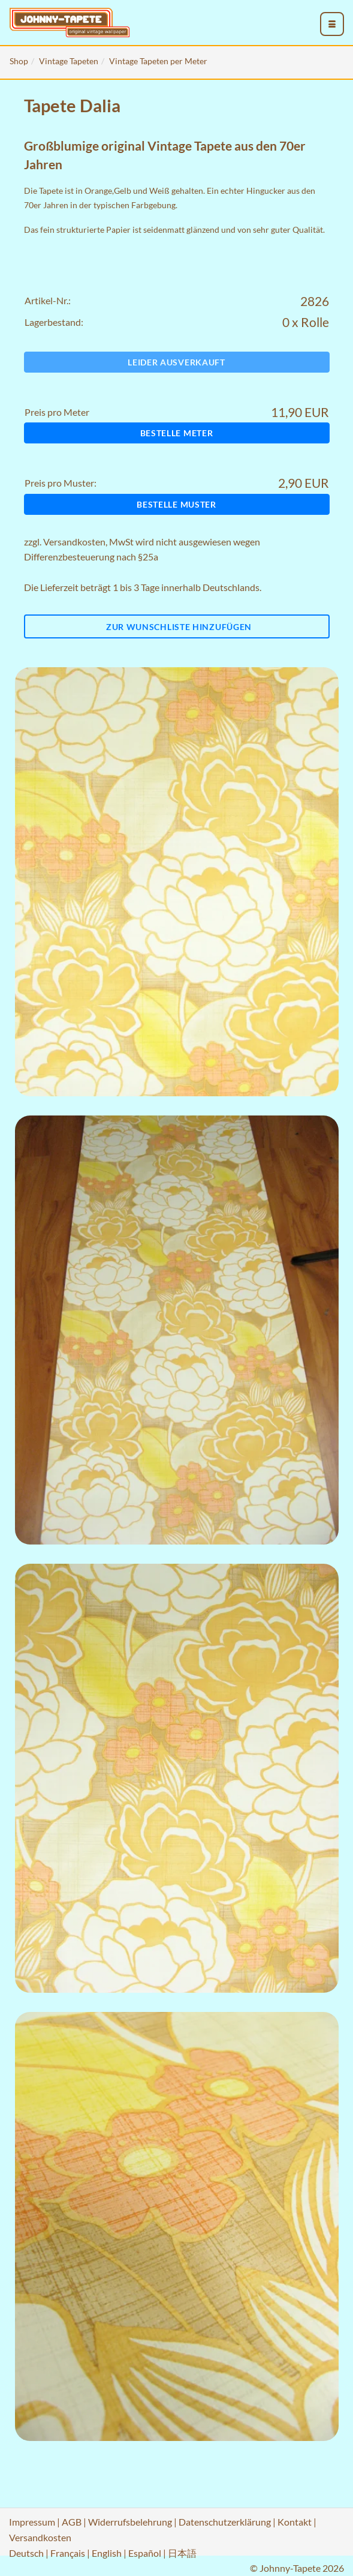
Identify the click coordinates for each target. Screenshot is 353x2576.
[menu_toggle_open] (332, 24)
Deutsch (26, 2553)
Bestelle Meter (176, 433)
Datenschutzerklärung (225, 2521)
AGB (72, 2521)
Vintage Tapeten (68, 61)
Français (67, 2553)
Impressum (32, 2521)
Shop (19, 61)
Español (144, 2553)
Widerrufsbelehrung (130, 2521)
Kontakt (294, 2521)
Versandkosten (74, 541)
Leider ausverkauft (176, 362)
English (107, 2553)
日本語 (182, 2553)
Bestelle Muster (176, 504)
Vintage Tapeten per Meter (158, 61)
